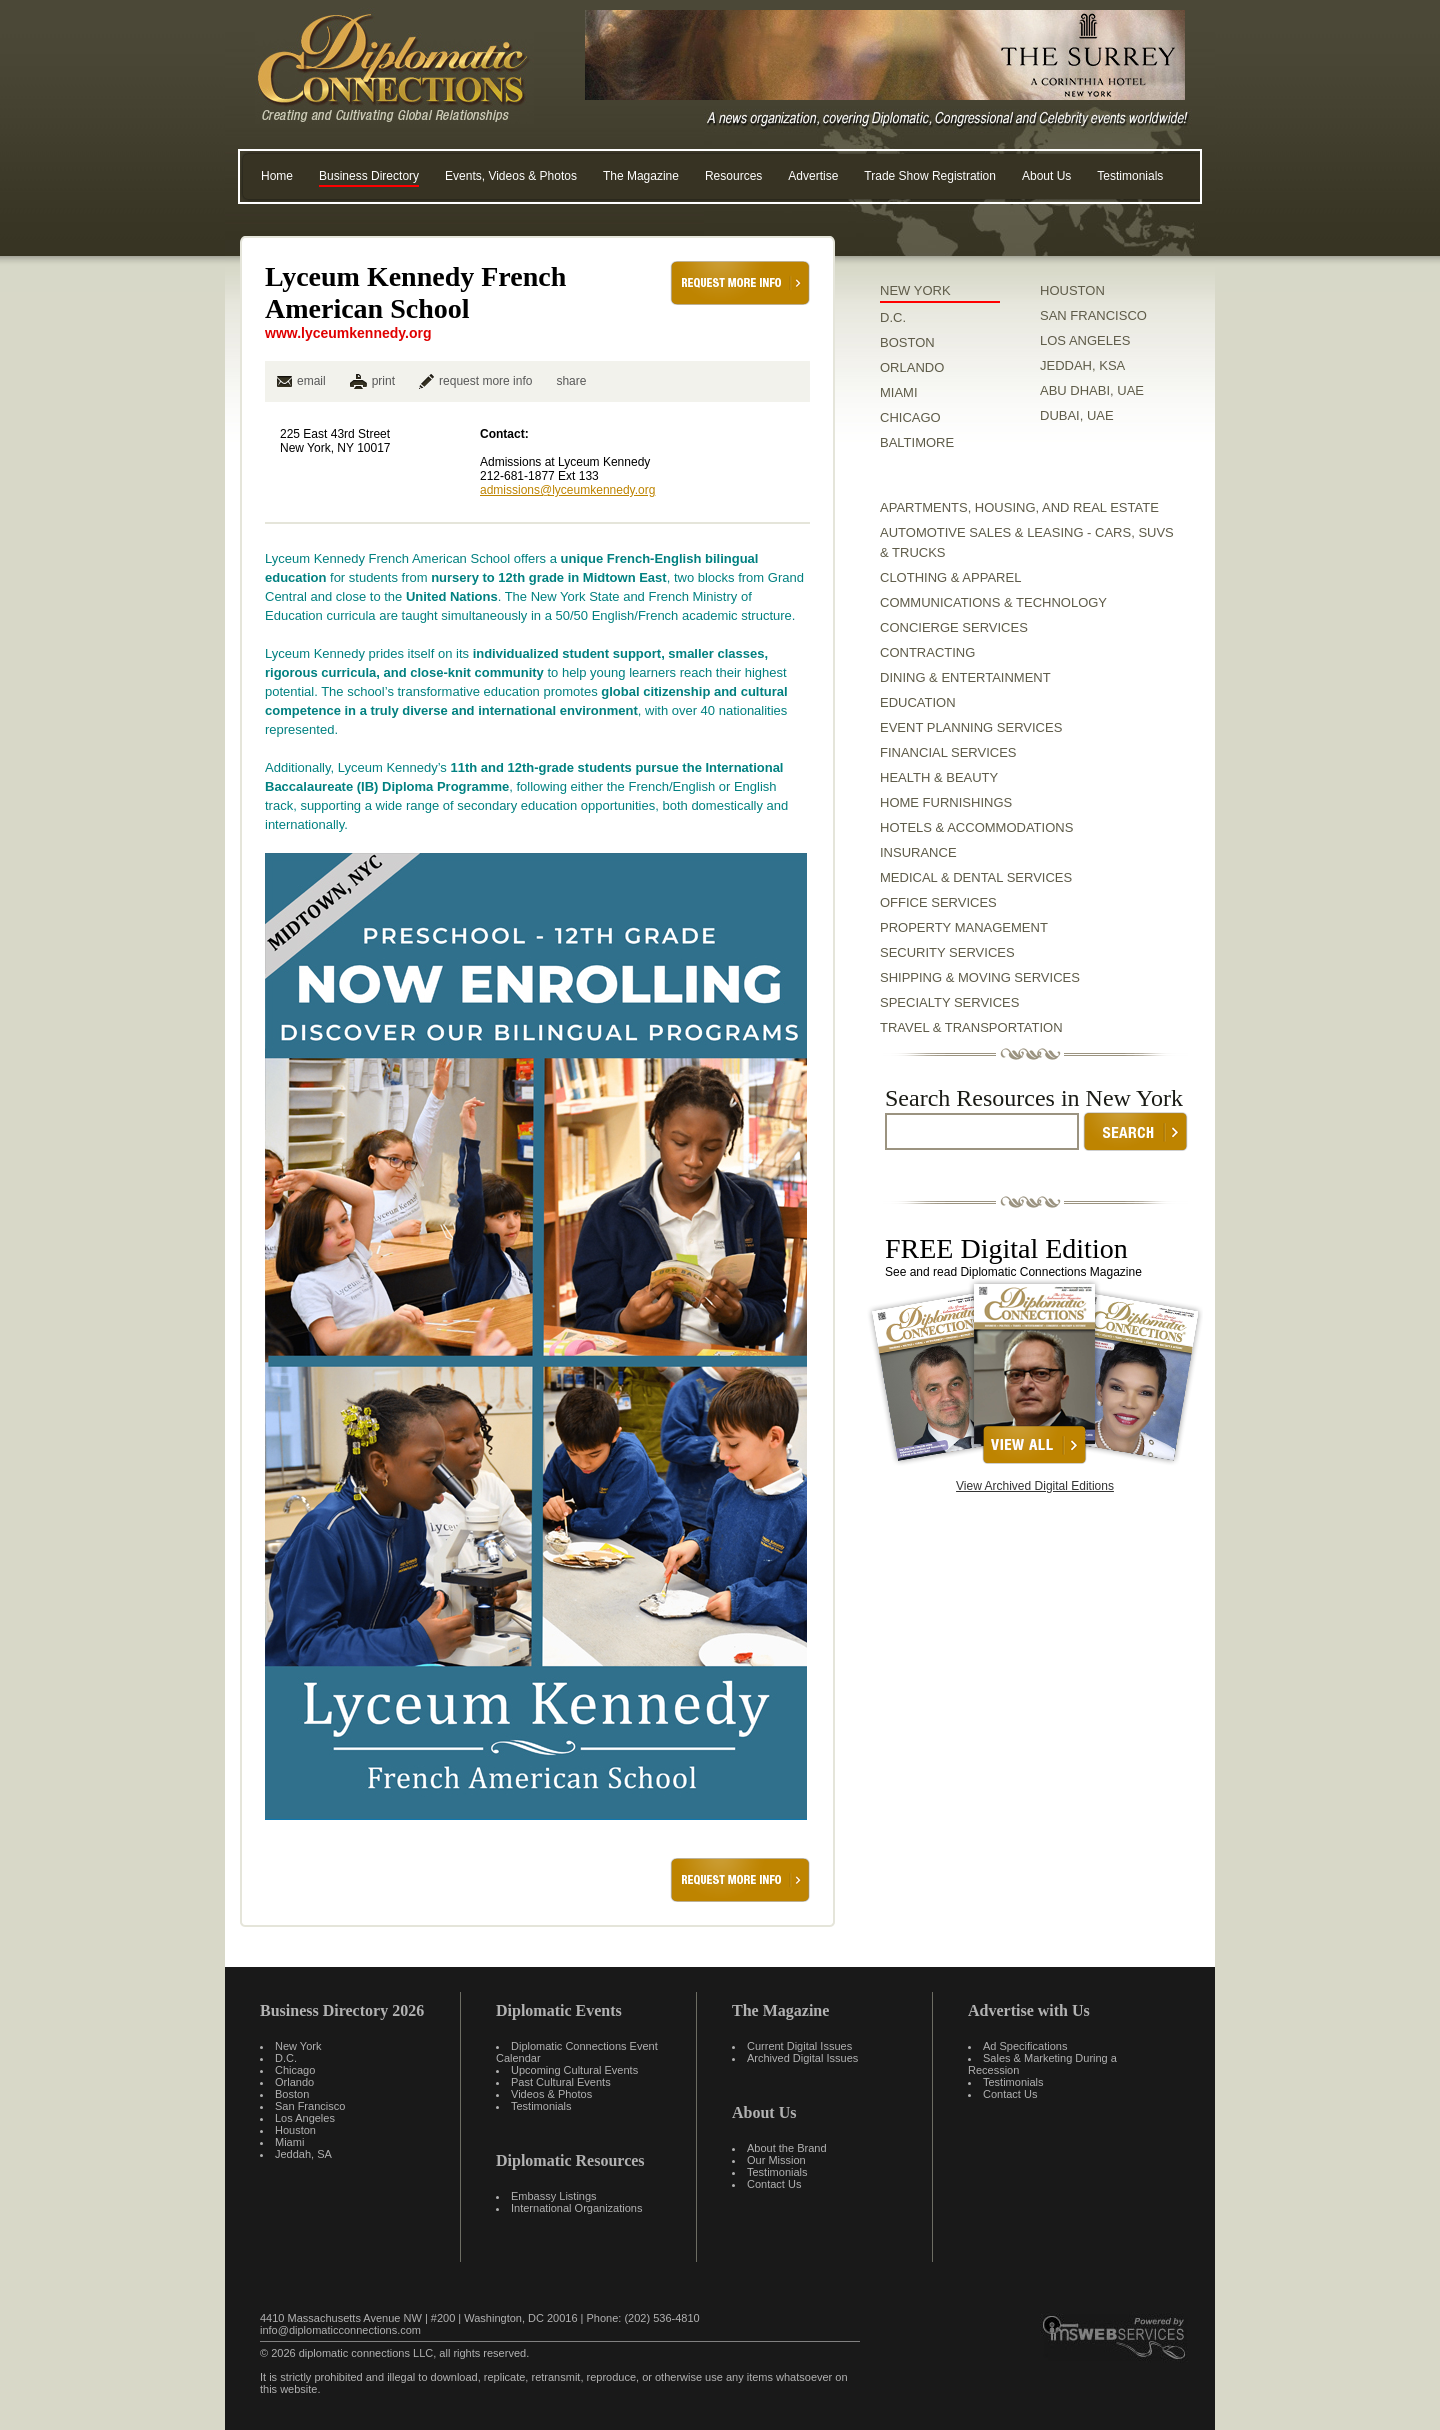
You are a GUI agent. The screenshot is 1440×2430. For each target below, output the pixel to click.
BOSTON (907, 342)
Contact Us (774, 2184)
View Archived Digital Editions (1035, 1486)
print (383, 381)
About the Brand (787, 2148)
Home (277, 176)
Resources (733, 176)
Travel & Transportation (971, 1027)
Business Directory (369, 176)
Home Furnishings (946, 802)
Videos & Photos (551, 2094)
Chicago (295, 2070)
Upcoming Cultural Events (574, 2070)
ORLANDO (912, 367)
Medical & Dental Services (976, 877)
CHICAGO (910, 417)
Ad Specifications (1025, 2046)
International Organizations (576, 2208)
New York (298, 2046)
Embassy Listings (554, 2196)
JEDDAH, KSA (1082, 365)
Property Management (964, 927)
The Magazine (641, 176)
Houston (295, 2130)
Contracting (927, 652)
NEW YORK (915, 290)
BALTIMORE (917, 442)
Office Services (938, 902)
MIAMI (899, 392)
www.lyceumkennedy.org (348, 333)
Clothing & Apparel (950, 577)
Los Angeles (305, 2118)
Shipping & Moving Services (980, 977)
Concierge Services (954, 627)
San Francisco (310, 2106)
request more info (475, 381)
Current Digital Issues (799, 2046)
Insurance (918, 852)
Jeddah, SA (303, 2154)
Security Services (947, 952)
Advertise (813, 176)
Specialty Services (949, 1002)
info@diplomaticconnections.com (340, 2330)
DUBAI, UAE (1077, 415)
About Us (1046, 176)
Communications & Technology (993, 602)
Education (918, 702)
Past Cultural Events (561, 2082)
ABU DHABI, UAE (1092, 390)
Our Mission (776, 2160)
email (301, 381)
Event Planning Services (971, 727)
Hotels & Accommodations (976, 827)
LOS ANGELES (1085, 340)
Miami (289, 2142)
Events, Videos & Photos (511, 176)
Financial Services (948, 752)
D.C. (893, 317)
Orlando (294, 2082)
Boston (292, 2094)
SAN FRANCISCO (1093, 315)
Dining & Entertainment (965, 677)
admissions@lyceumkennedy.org (567, 490)
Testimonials (1130, 176)
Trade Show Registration (930, 176)
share (571, 381)
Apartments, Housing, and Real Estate (1019, 507)
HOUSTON (1072, 290)
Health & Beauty (939, 777)
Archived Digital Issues (802, 2058)
